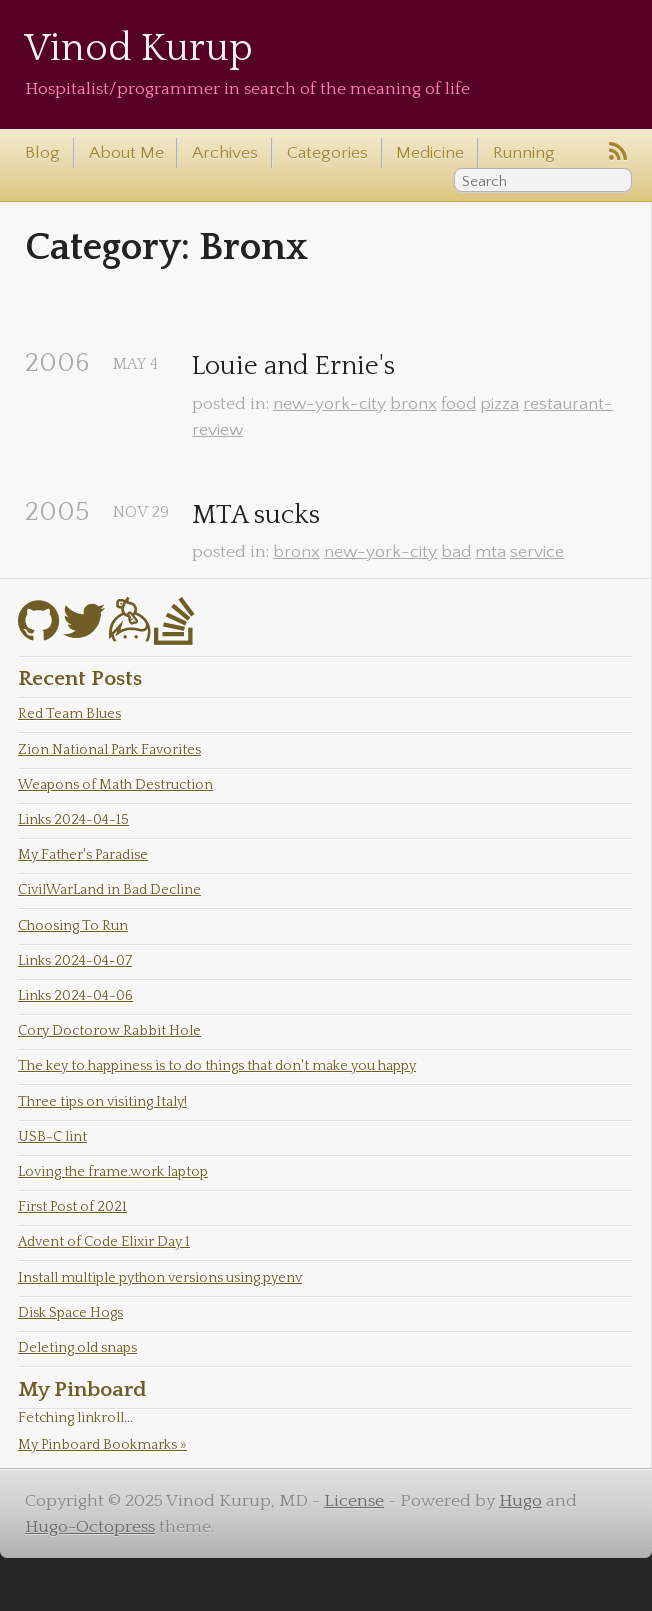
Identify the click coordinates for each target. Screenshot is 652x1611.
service (537, 552)
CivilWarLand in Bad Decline (109, 890)
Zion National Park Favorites (109, 750)
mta (490, 552)
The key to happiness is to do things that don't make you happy (217, 1066)
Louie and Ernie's (293, 366)
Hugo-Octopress (90, 1527)
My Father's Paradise (83, 855)
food (458, 404)
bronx (413, 404)
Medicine (430, 153)
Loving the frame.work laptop (113, 1172)
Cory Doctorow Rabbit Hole (109, 1031)
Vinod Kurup (139, 48)
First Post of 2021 (72, 1207)
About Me (126, 153)
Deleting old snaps (77, 1348)
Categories (327, 153)
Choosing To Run (73, 926)
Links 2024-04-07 (75, 961)
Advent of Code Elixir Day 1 (104, 1242)
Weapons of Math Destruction (115, 785)
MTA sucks (256, 515)
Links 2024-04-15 (73, 820)
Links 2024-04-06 (75, 996)
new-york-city (329, 404)
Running (524, 153)
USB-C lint (52, 1137)
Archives (225, 153)
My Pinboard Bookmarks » (102, 1445)
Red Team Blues (69, 714)
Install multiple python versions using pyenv (160, 1278)
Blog (42, 153)
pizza (499, 404)
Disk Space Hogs (70, 1313)
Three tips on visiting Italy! (102, 1102)
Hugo (520, 1501)
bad (456, 552)
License (354, 1501)
